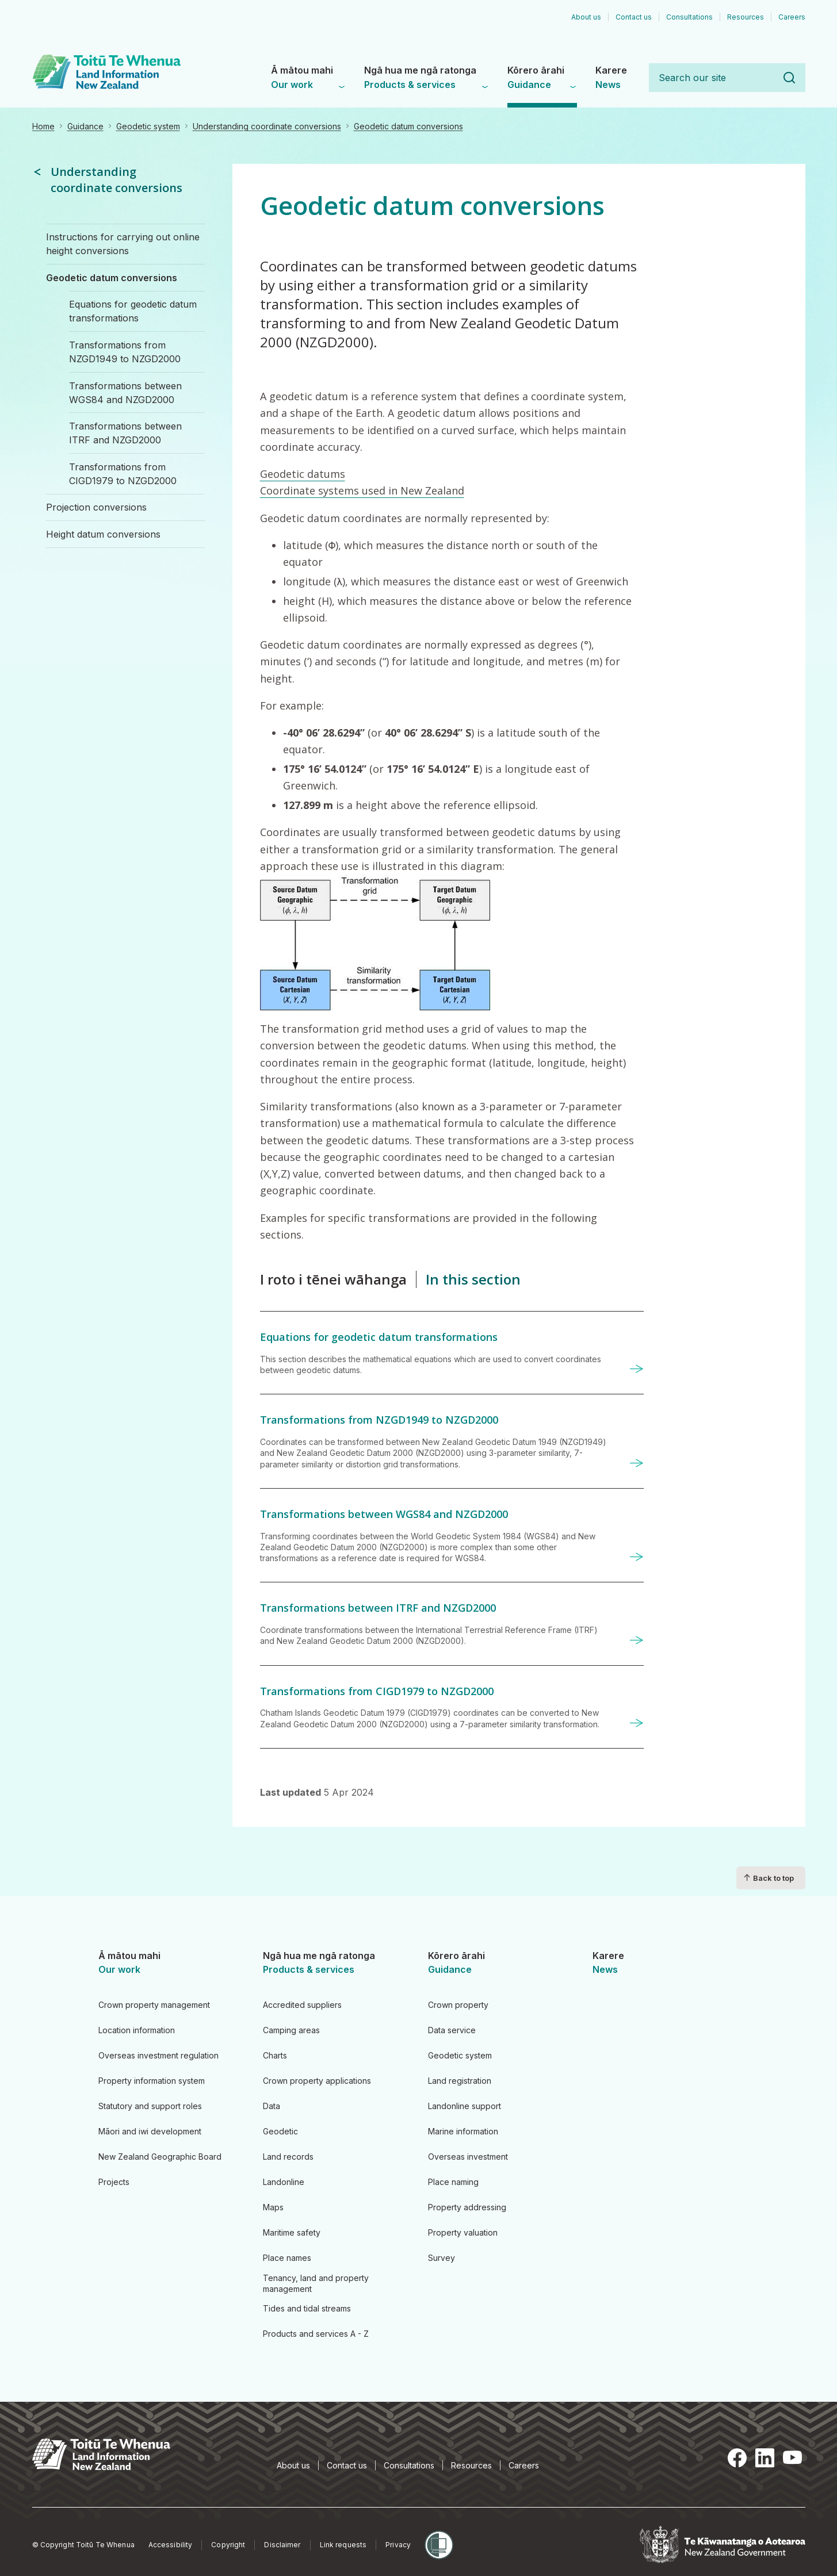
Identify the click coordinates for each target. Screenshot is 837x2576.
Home (43, 126)
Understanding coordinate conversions (267, 126)
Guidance (85, 126)
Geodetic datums (302, 474)
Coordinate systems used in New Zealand (362, 490)
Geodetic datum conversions (408, 126)
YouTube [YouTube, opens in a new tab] (792, 2457)
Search (789, 77)
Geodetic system (148, 126)
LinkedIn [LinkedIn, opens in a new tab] (764, 2457)
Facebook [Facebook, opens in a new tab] (737, 2457)
